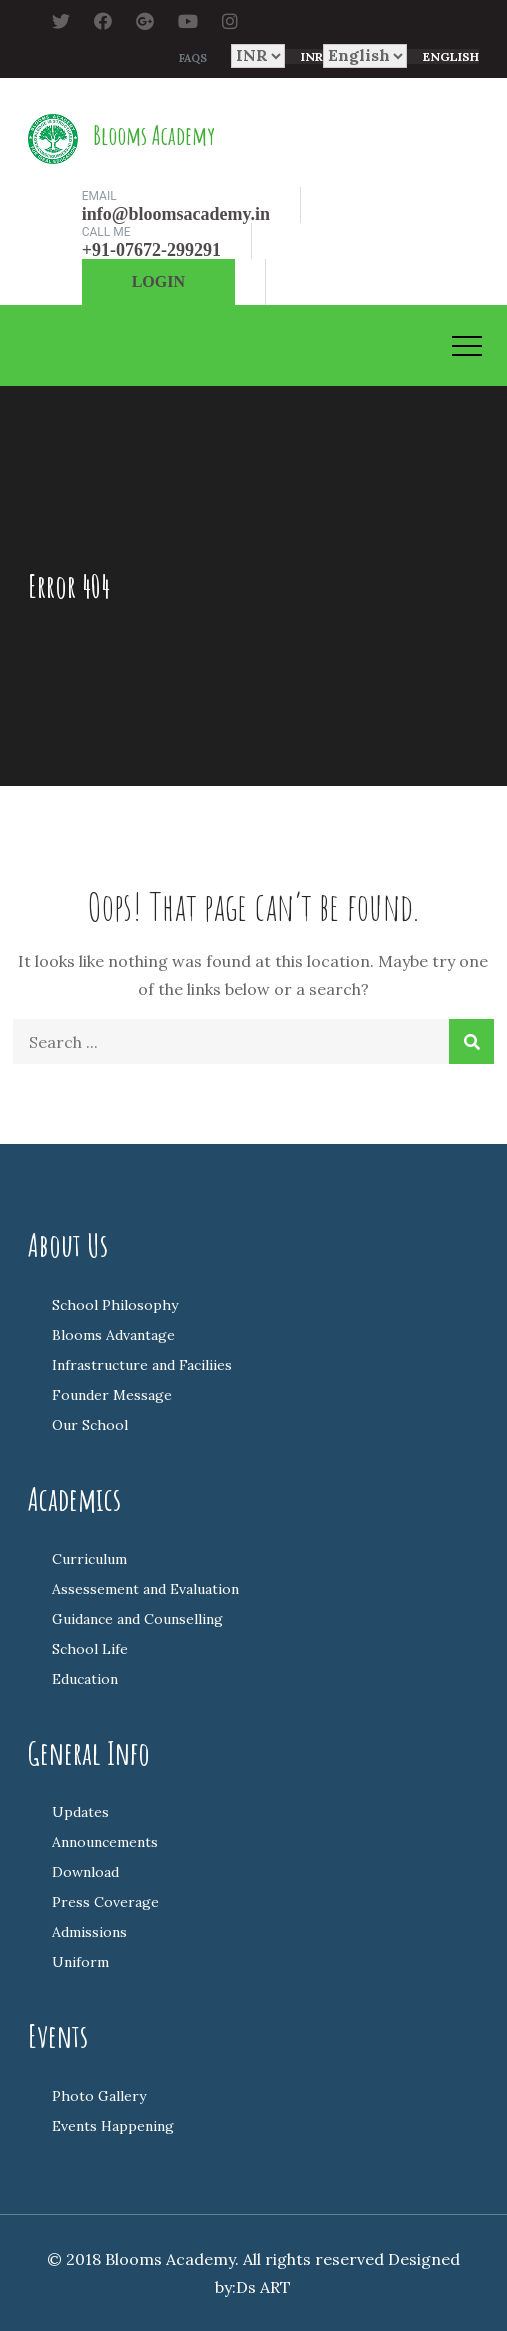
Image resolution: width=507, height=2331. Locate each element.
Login (158, 281)
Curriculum (89, 1559)
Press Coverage (105, 1902)
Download (85, 1872)
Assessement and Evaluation (145, 1589)
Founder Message (112, 1395)
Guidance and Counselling (137, 1619)
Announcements (105, 1842)
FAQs (193, 58)
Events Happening (113, 2126)
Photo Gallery (99, 2096)
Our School (90, 1425)
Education (85, 1679)
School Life (90, 1649)
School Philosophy (115, 1305)
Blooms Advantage (113, 1335)
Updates (80, 1812)
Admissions (89, 1932)
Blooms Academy (154, 135)
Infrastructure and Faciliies (142, 1365)
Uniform (80, 1962)
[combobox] (304, 56)
